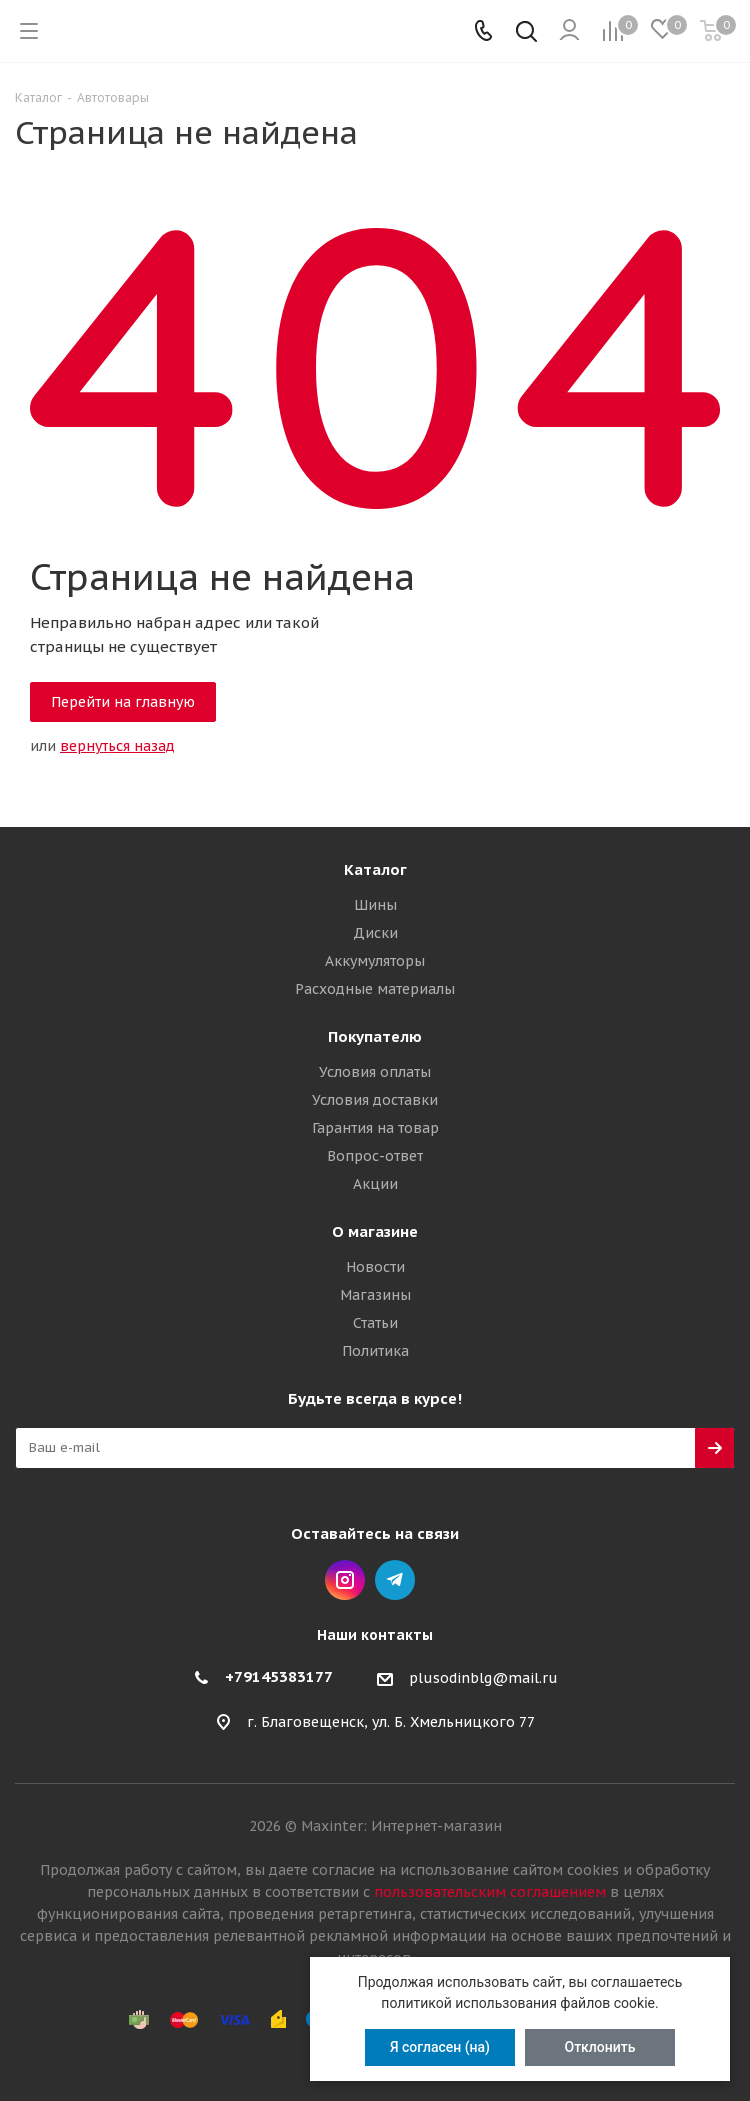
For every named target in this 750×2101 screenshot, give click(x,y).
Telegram (395, 1580)
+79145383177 (279, 1676)
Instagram (345, 1580)
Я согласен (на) (440, 2047)
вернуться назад (117, 746)
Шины (375, 905)
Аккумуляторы (375, 961)
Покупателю (375, 1036)
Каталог (375, 869)
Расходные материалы (375, 989)
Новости (375, 1267)
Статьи (375, 1323)
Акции (375, 1184)
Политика (375, 1351)
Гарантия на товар (375, 1128)
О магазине (375, 1231)
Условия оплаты (375, 1072)
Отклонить (600, 2047)
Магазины (375, 1295)
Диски (375, 933)
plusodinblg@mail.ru (483, 1678)
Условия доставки (375, 1100)
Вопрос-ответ (375, 1156)
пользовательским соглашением (490, 1892)
